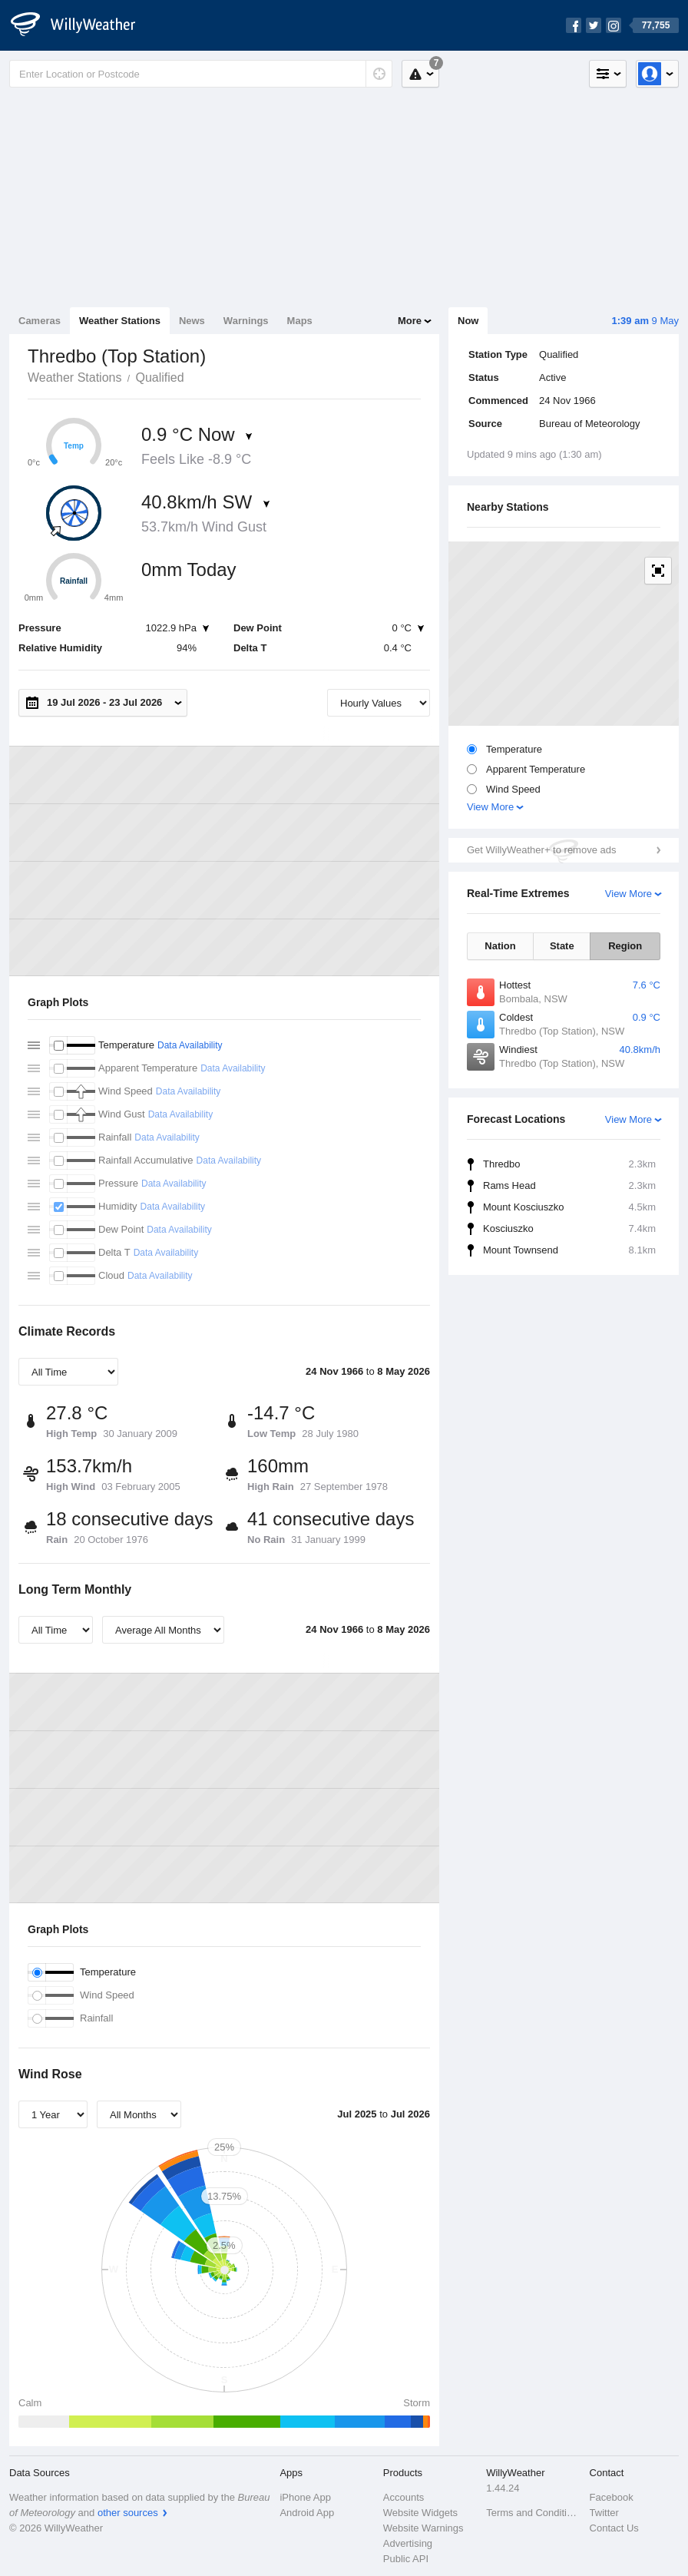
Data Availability (190, 1045)
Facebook (611, 2497)
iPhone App (305, 2497)
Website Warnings (423, 2528)
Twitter (604, 2512)
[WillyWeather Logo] (81, 25)
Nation (500, 946)
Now (468, 320)
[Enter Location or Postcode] (200, 74)
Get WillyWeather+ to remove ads (541, 850)
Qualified (159, 377)
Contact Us (614, 2528)
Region (625, 946)
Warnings (246, 320)
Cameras (39, 320)
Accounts (403, 2497)
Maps (300, 320)
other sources (128, 2512)
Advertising (407, 2543)
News (192, 320)
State (562, 946)
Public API (405, 2558)
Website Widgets (420, 2512)
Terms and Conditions (533, 2512)
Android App (307, 2512)
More (410, 320)
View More (490, 807)
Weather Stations (119, 320)
